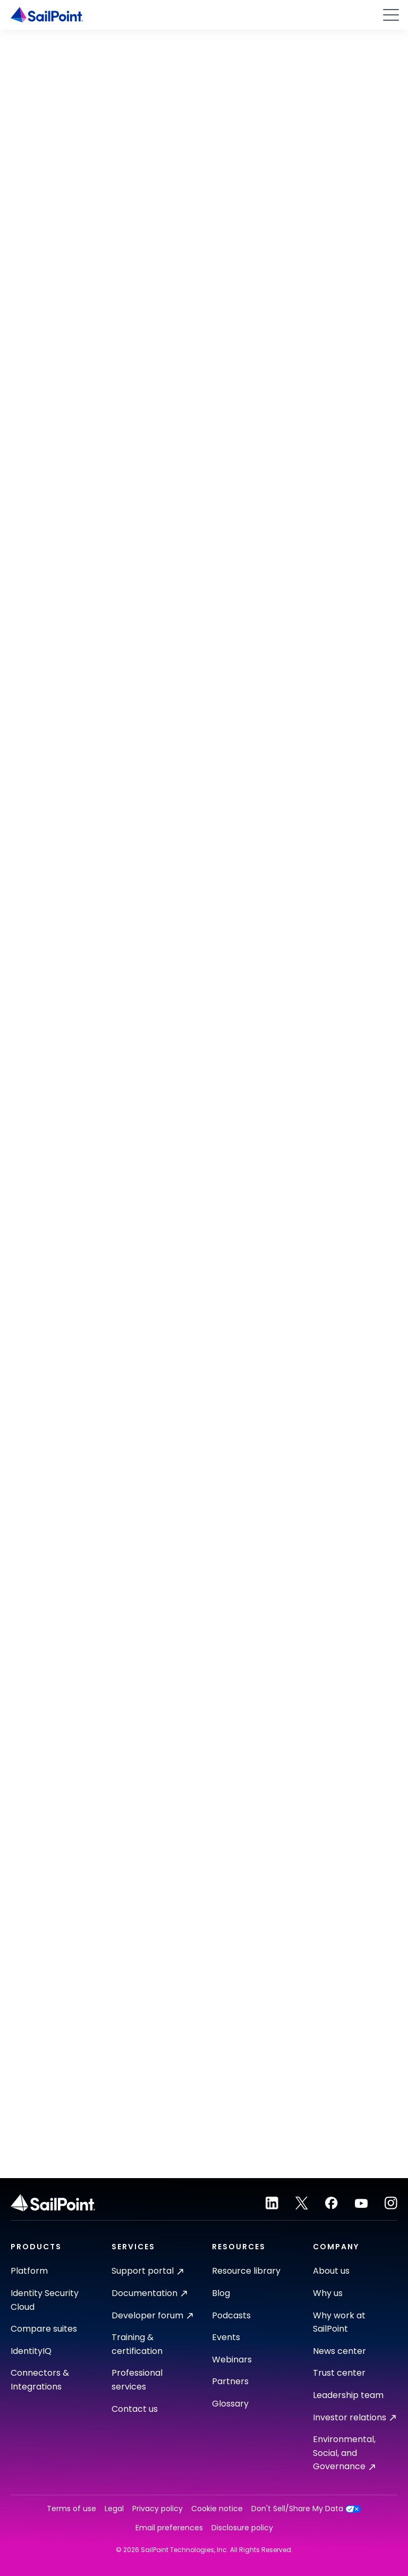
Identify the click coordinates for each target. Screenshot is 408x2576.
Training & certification (137, 2344)
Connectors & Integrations (40, 2380)
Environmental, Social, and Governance (344, 2452)
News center (339, 2351)
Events (226, 2337)
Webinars (232, 2359)
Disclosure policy (242, 2528)
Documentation (149, 2293)
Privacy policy (157, 2509)
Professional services (137, 2380)
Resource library (246, 2271)
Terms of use (71, 2509)
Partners (230, 2381)
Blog (221, 2293)
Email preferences (169, 2528)
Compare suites (44, 2329)
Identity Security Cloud (45, 2300)
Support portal (147, 2271)
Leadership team (348, 2395)
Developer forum (152, 2315)
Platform (29, 2271)
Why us (328, 2293)
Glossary (230, 2404)
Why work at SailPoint (339, 2322)
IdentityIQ (31, 2351)
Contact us (135, 2409)
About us (331, 2271)
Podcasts (231, 2315)
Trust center (339, 2373)
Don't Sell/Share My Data (306, 2509)
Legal (114, 2509)
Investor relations (354, 2417)
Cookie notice (217, 2509)
